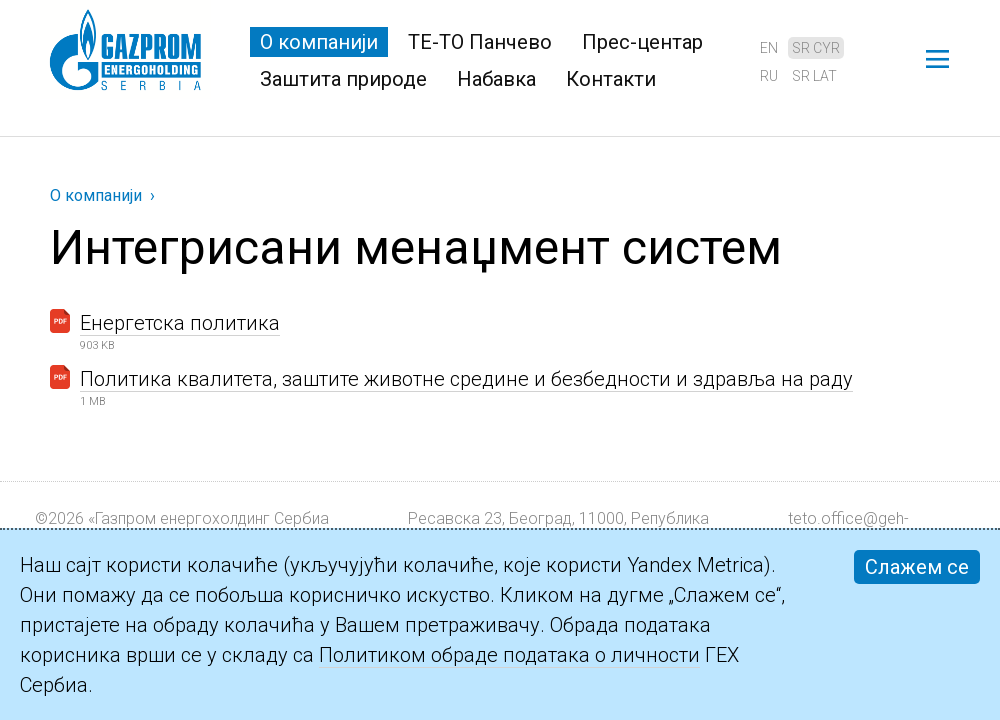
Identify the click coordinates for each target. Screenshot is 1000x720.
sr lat (814, 76)
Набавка (496, 79)
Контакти (611, 79)
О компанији (319, 42)
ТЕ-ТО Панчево (480, 42)
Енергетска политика (180, 323)
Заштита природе (343, 79)
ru (769, 76)
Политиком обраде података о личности (509, 655)
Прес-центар (642, 42)
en (769, 48)
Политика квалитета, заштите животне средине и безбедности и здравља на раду (466, 379)
